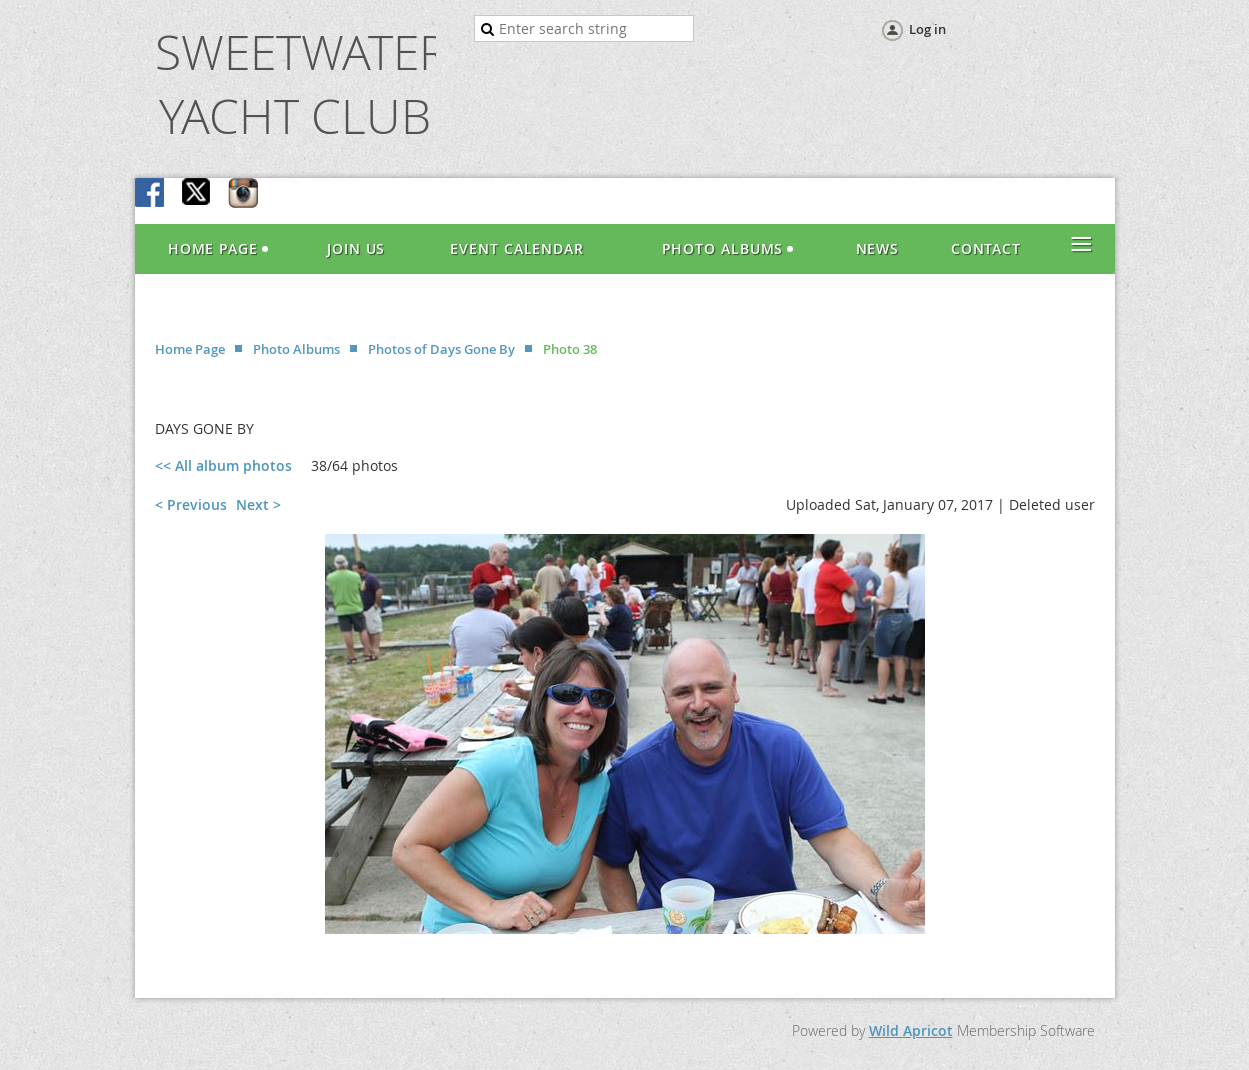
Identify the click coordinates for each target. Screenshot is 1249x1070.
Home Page (190, 349)
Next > (258, 504)
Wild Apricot (911, 1030)
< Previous (191, 504)
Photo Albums (296, 349)
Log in (927, 29)
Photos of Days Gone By (441, 349)
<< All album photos (223, 465)
